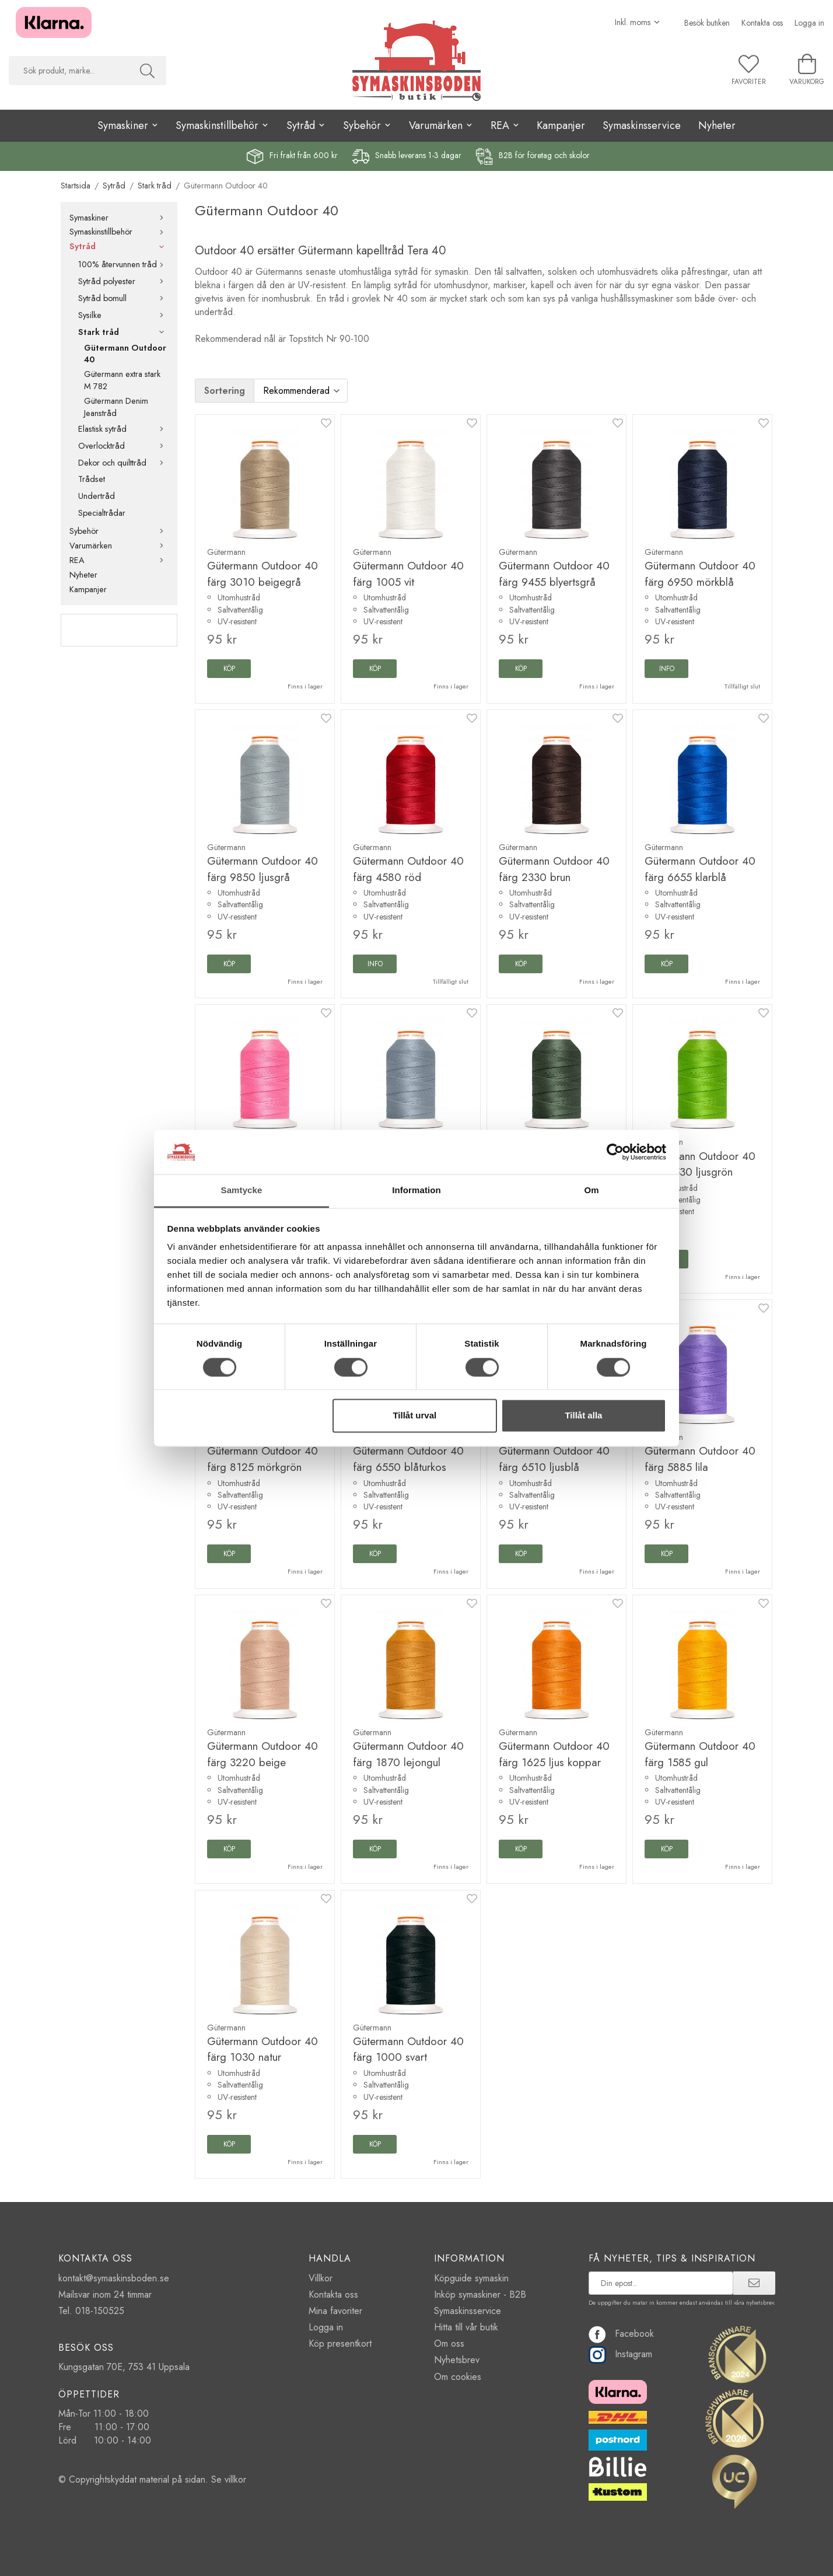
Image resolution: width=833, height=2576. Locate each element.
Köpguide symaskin (471, 2278)
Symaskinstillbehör (119, 231)
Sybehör (119, 531)
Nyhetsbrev (457, 2360)
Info (666, 668)
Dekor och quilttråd (123, 463)
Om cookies (457, 2376)
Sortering (224, 390)
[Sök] (147, 70)
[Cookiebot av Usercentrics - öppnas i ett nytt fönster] (615, 1152)
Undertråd (96, 496)
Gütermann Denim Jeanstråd (116, 407)
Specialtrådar (101, 513)
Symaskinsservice (642, 125)
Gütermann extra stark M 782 (122, 380)
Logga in (809, 23)
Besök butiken (707, 23)
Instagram (620, 2354)
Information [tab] (416, 1191)
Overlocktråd (123, 446)
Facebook (621, 2333)
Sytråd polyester (123, 281)
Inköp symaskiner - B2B (480, 2294)
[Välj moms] (638, 22)
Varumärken (119, 545)
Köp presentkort (340, 2343)
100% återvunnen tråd (123, 264)
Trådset (91, 479)
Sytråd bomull (123, 298)
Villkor (320, 2278)
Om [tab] (591, 1191)
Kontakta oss (762, 23)
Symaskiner (119, 217)
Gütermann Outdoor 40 (125, 354)
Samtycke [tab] (241, 1191)
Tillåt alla (583, 1416)
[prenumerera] (754, 2283)
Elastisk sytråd (123, 429)
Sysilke (123, 315)
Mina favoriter (335, 2311)
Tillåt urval (414, 1416)
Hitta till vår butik (466, 2327)
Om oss (449, 2343)
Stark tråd (123, 332)
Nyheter (717, 125)
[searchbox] (68, 70)
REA (119, 560)
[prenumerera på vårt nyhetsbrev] (661, 2283)
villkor (235, 2479)
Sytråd (119, 246)
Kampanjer (561, 125)
